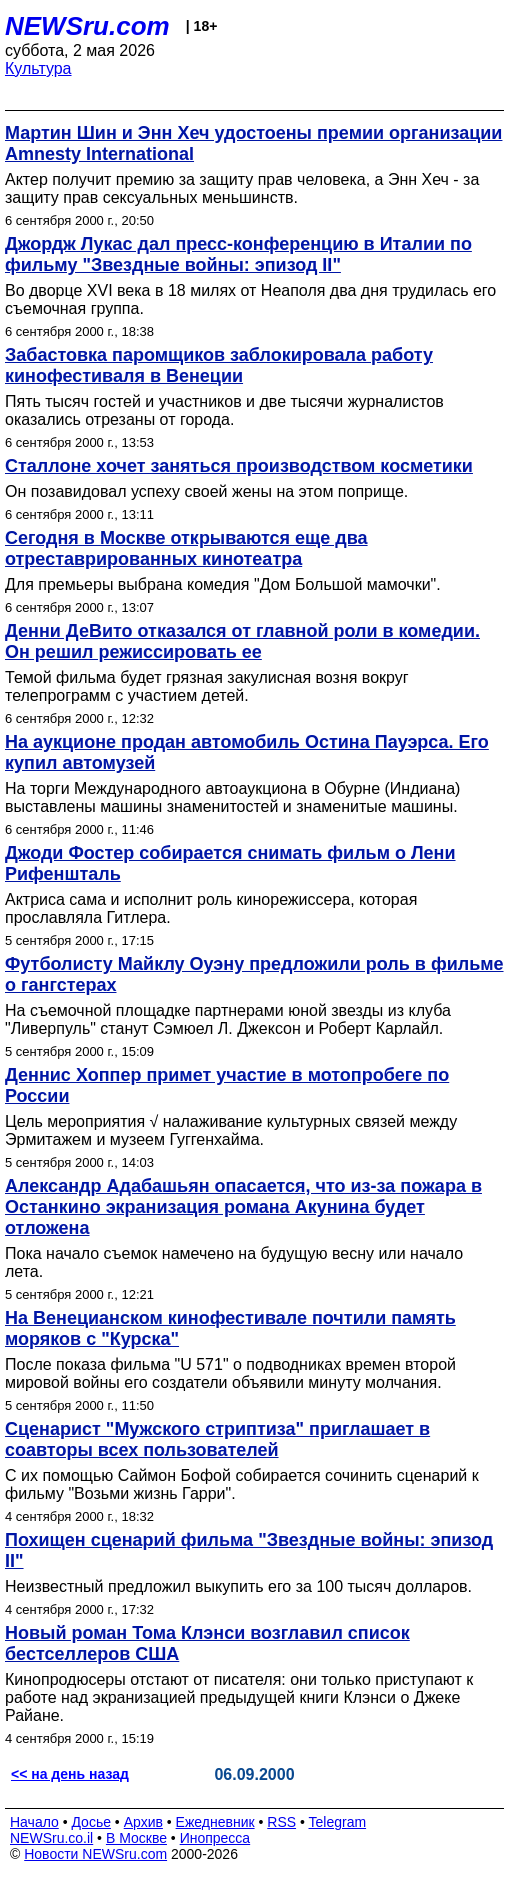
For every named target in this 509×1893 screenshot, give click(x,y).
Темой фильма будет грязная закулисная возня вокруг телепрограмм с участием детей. (207, 686)
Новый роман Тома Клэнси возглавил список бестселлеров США (207, 1643)
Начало (34, 1822)
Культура (38, 68)
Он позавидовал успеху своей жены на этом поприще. (206, 491)
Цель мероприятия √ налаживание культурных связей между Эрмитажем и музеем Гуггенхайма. (231, 1130)
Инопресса (215, 1838)
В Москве (136, 1838)
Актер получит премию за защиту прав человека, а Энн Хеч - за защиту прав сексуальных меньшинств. (242, 188)
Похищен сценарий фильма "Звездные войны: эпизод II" (249, 1550)
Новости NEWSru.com (95, 1854)
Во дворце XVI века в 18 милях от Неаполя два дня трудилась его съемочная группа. (250, 299)
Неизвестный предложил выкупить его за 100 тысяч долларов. (238, 1586)
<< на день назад (70, 1774)
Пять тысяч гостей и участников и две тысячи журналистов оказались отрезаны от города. (224, 410)
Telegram (338, 1822)
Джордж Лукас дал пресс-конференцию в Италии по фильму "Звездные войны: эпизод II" (238, 254)
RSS (281, 1822)
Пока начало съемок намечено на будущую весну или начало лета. (234, 1262)
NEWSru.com (87, 26)
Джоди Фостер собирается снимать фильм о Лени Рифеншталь (230, 863)
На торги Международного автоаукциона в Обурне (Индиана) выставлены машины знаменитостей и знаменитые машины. (232, 797)
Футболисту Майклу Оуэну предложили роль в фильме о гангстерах (254, 974)
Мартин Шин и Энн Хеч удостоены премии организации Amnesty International (253, 143)
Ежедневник (215, 1822)
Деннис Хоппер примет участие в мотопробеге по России (227, 1085)
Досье (91, 1822)
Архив (143, 1822)
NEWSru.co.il (51, 1838)
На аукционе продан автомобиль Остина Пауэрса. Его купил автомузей (247, 752)
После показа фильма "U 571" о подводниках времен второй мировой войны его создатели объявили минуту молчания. (230, 1373)
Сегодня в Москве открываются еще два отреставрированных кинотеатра (186, 548)
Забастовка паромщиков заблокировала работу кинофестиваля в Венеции (219, 365)
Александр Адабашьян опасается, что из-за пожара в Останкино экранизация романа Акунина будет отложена (243, 1207)
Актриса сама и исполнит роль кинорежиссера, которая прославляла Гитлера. (211, 908)
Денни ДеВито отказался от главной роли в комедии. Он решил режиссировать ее (242, 641)
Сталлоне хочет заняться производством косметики (239, 466)
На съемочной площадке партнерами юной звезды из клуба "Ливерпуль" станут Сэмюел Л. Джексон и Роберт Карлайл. (228, 1019)
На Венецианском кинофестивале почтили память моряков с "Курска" (230, 1328)
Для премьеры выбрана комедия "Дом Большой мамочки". (223, 584)
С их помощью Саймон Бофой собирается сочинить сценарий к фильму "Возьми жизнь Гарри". (242, 1484)
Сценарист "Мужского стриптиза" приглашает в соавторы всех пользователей (217, 1439)
